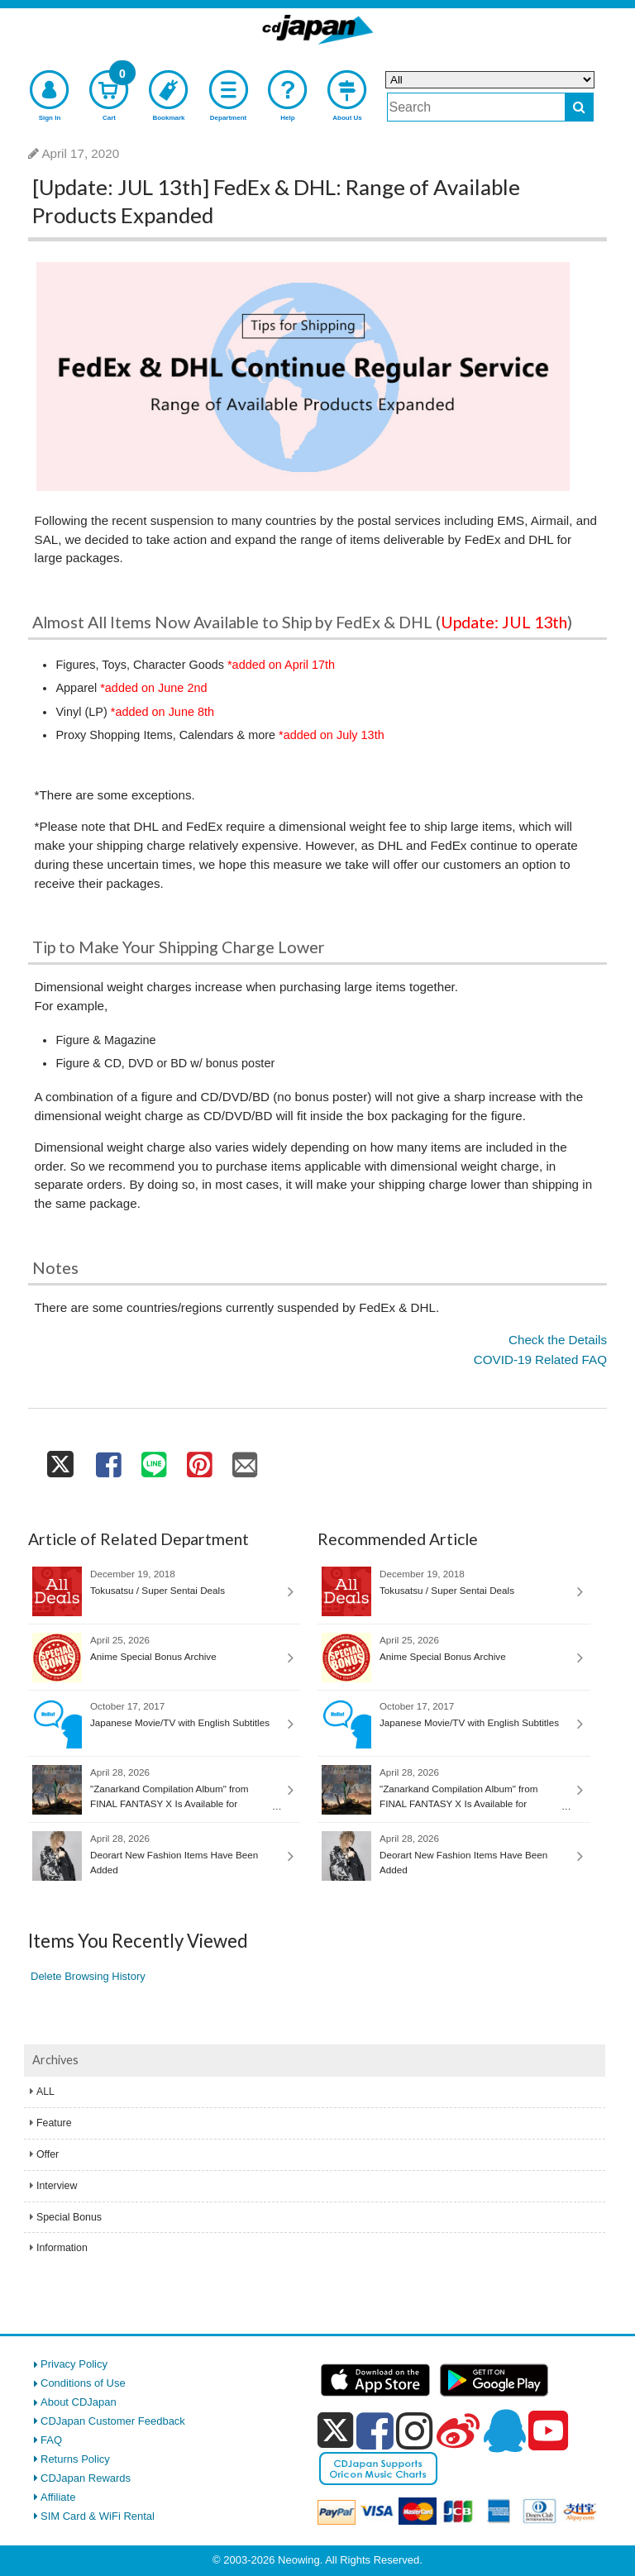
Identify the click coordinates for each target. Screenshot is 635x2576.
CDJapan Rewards (86, 2478)
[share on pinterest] (199, 1460)
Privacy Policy (74, 2364)
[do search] (579, 107)
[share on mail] (245, 1460)
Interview (56, 2186)
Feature (54, 2123)
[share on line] (153, 1460)
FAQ (51, 2440)
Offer (47, 2154)
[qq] (504, 2430)
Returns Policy (75, 2459)
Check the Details (557, 1340)
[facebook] (375, 2430)
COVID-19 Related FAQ (540, 1359)
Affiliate (58, 2497)
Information (62, 2248)
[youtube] (548, 2431)
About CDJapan (79, 2402)
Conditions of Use (83, 2383)
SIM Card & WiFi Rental (98, 2516)
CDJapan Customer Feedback (113, 2421)
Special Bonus (69, 2217)
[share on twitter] (60, 1460)
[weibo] (458, 2430)
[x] (335, 2431)
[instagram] (414, 2430)
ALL (45, 2091)
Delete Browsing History (88, 1976)
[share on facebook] (108, 1460)
